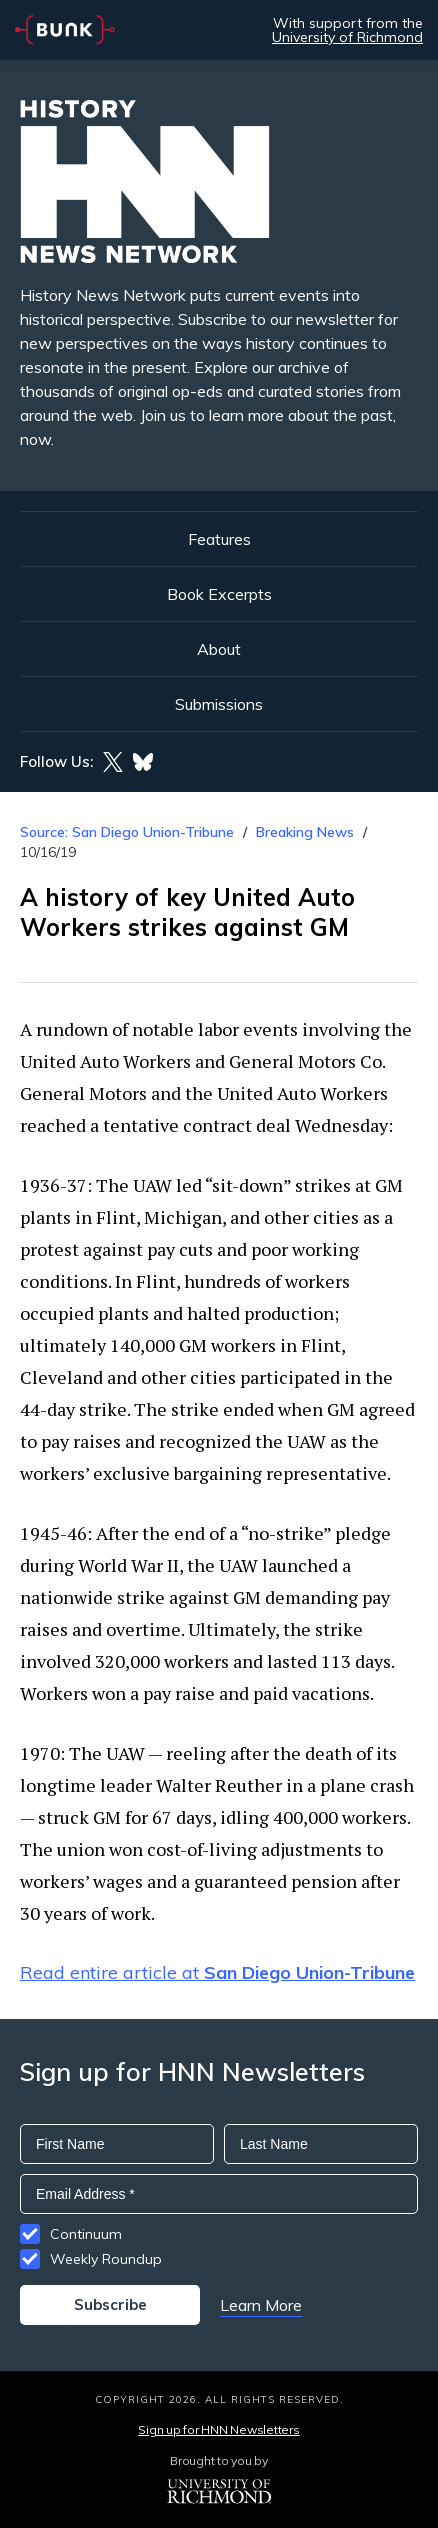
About (219, 649)
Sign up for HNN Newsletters (218, 2429)
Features (219, 539)
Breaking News (305, 832)
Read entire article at (217, 1972)
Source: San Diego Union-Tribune (127, 832)
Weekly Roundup (106, 2259)
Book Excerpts (219, 594)
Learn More (261, 2305)
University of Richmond (347, 37)
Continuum (86, 2234)
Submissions (219, 704)
